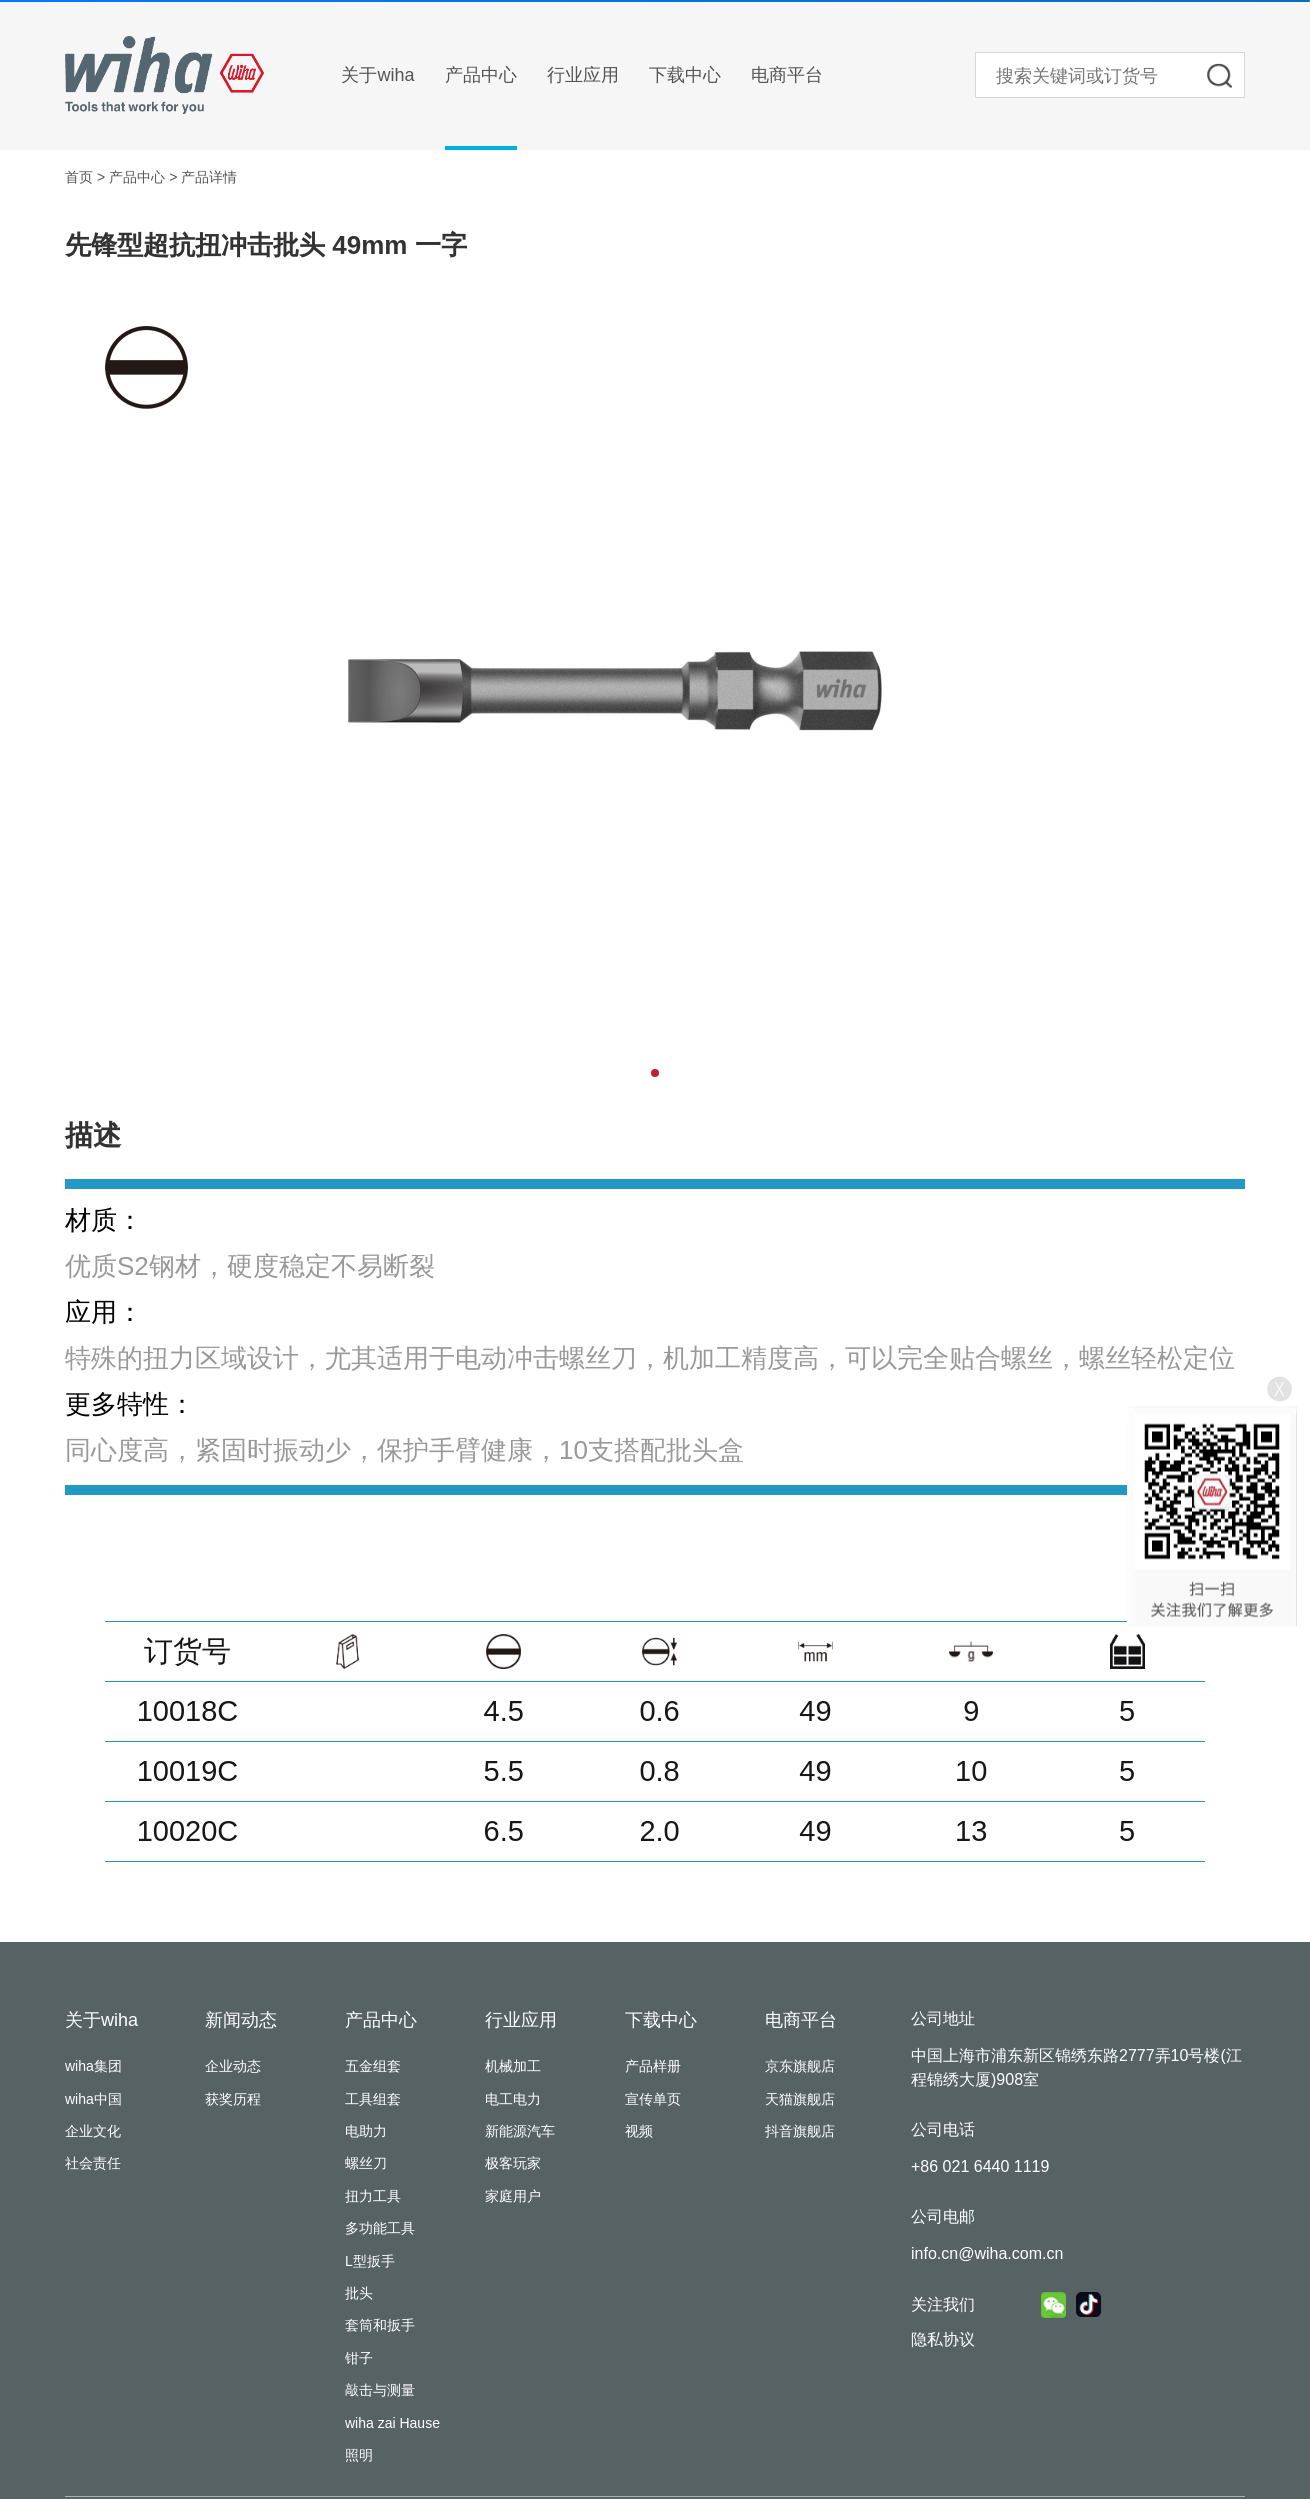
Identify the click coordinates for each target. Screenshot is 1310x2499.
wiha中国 (93, 2099)
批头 (359, 2293)
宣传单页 (653, 2099)
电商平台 (787, 75)
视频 (639, 2131)
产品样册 (653, 2066)
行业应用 (583, 75)
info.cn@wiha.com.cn (987, 2253)
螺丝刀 (366, 2163)
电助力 (366, 2131)
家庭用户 (513, 2196)
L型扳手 (370, 2261)
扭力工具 (373, 2196)
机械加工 (513, 2066)
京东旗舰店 (800, 2066)
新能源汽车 (520, 2131)
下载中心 (685, 75)
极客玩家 (513, 2163)
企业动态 (233, 2066)
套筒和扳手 (380, 2325)
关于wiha (377, 75)
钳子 (359, 2358)
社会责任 (93, 2163)
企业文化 (93, 2131)
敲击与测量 (380, 2390)
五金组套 (373, 2066)
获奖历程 (233, 2099)
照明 (359, 2455)
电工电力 (513, 2099)
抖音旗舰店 (800, 2131)
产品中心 (481, 75)
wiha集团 (93, 2066)
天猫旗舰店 (800, 2099)
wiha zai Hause (392, 2423)
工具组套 (373, 2099)
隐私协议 (943, 2339)
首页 (79, 177)
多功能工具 (380, 2228)
